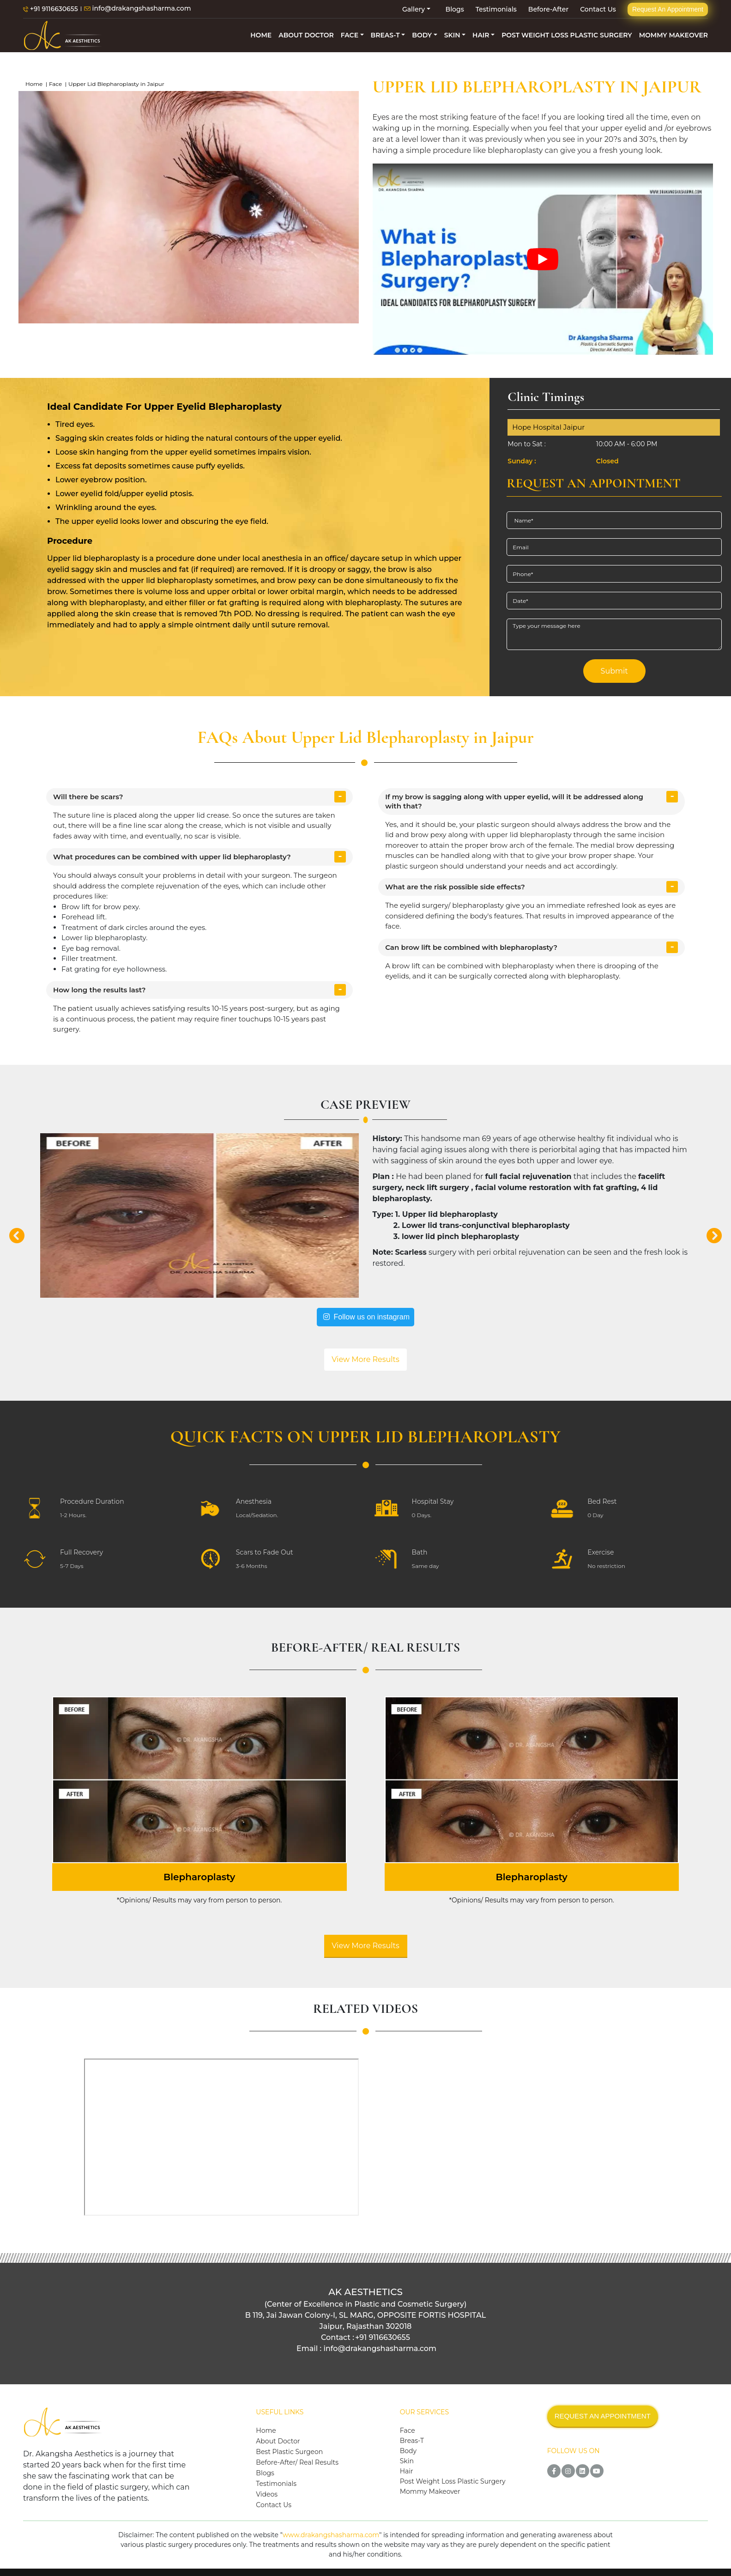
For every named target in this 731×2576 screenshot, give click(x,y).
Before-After (548, 9)
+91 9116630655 (50, 9)
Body (408, 2451)
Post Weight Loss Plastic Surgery (453, 2481)
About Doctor (278, 2441)
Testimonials (496, 9)
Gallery (413, 9)
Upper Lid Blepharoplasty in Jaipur (116, 83)
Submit (614, 671)
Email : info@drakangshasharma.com (366, 2348)
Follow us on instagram (365, 1317)
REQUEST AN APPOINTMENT (603, 2416)
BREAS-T (385, 35)
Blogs (455, 9)
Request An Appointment (667, 9)
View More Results (365, 1359)
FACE (349, 35)
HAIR (480, 35)
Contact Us (598, 9)
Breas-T (412, 2440)
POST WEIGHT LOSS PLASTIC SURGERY (566, 35)
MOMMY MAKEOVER (673, 35)
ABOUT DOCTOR (306, 35)
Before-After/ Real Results (297, 2462)
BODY (422, 35)
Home (33, 83)
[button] (16, 1233)
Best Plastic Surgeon (289, 2452)
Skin (407, 2461)
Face (55, 83)
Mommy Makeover (430, 2491)
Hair (406, 2471)
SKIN (452, 35)
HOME (261, 35)
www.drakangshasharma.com (331, 2535)
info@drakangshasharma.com (137, 8)
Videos (267, 2494)
